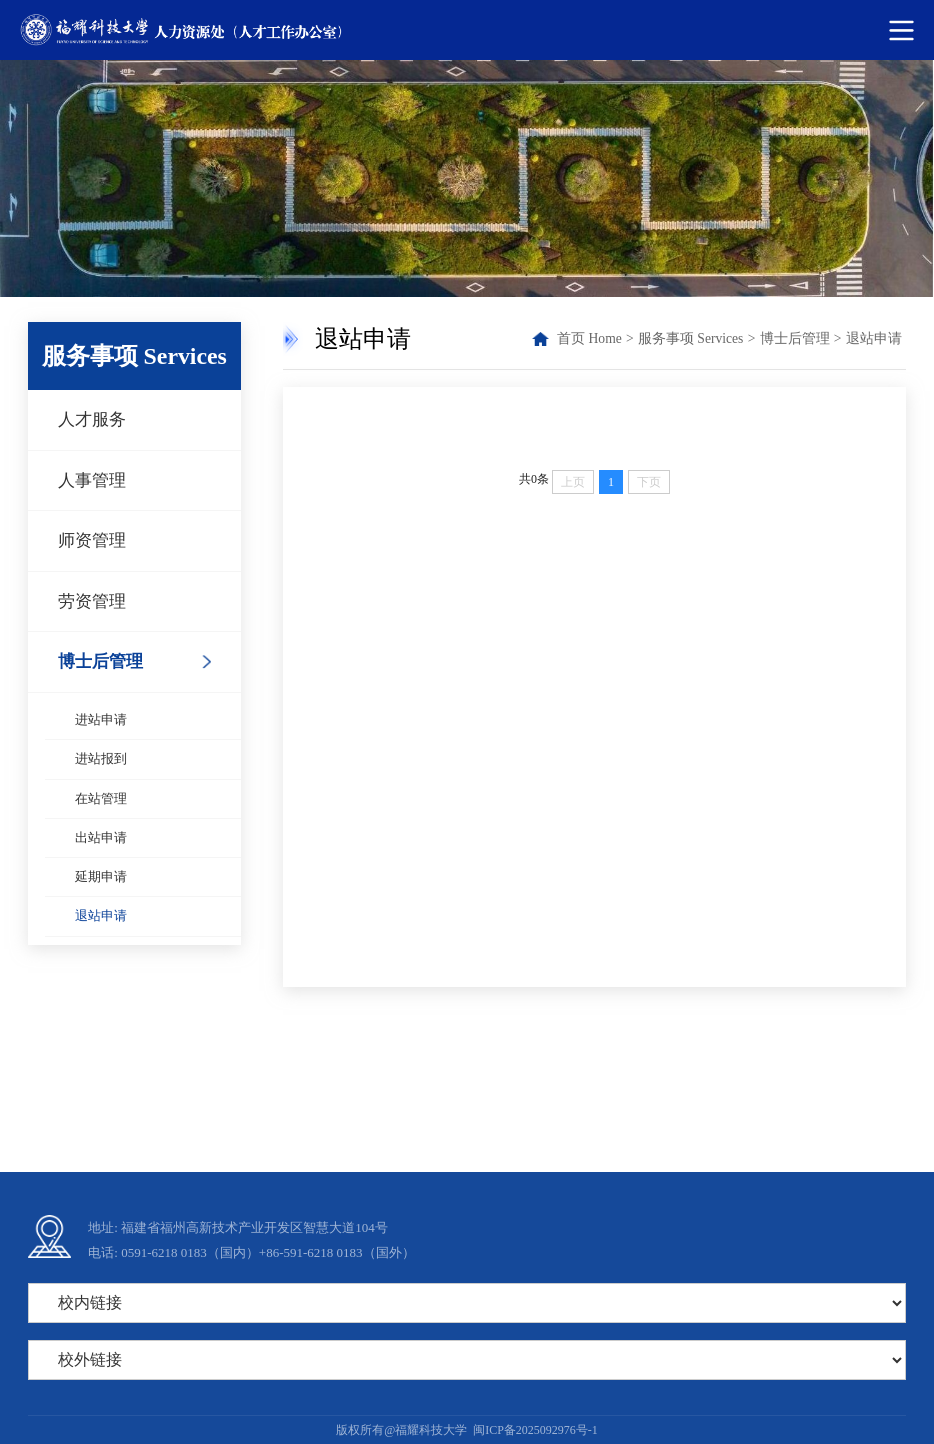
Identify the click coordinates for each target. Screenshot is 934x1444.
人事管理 (92, 480)
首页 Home (589, 338)
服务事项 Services (690, 338)
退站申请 (101, 916)
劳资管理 (92, 601)
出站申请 (101, 838)
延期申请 (101, 877)
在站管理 (101, 799)
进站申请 (101, 720)
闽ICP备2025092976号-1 (535, 1430)
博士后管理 (100, 661)
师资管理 (92, 540)
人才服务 (92, 419)
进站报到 (101, 759)
